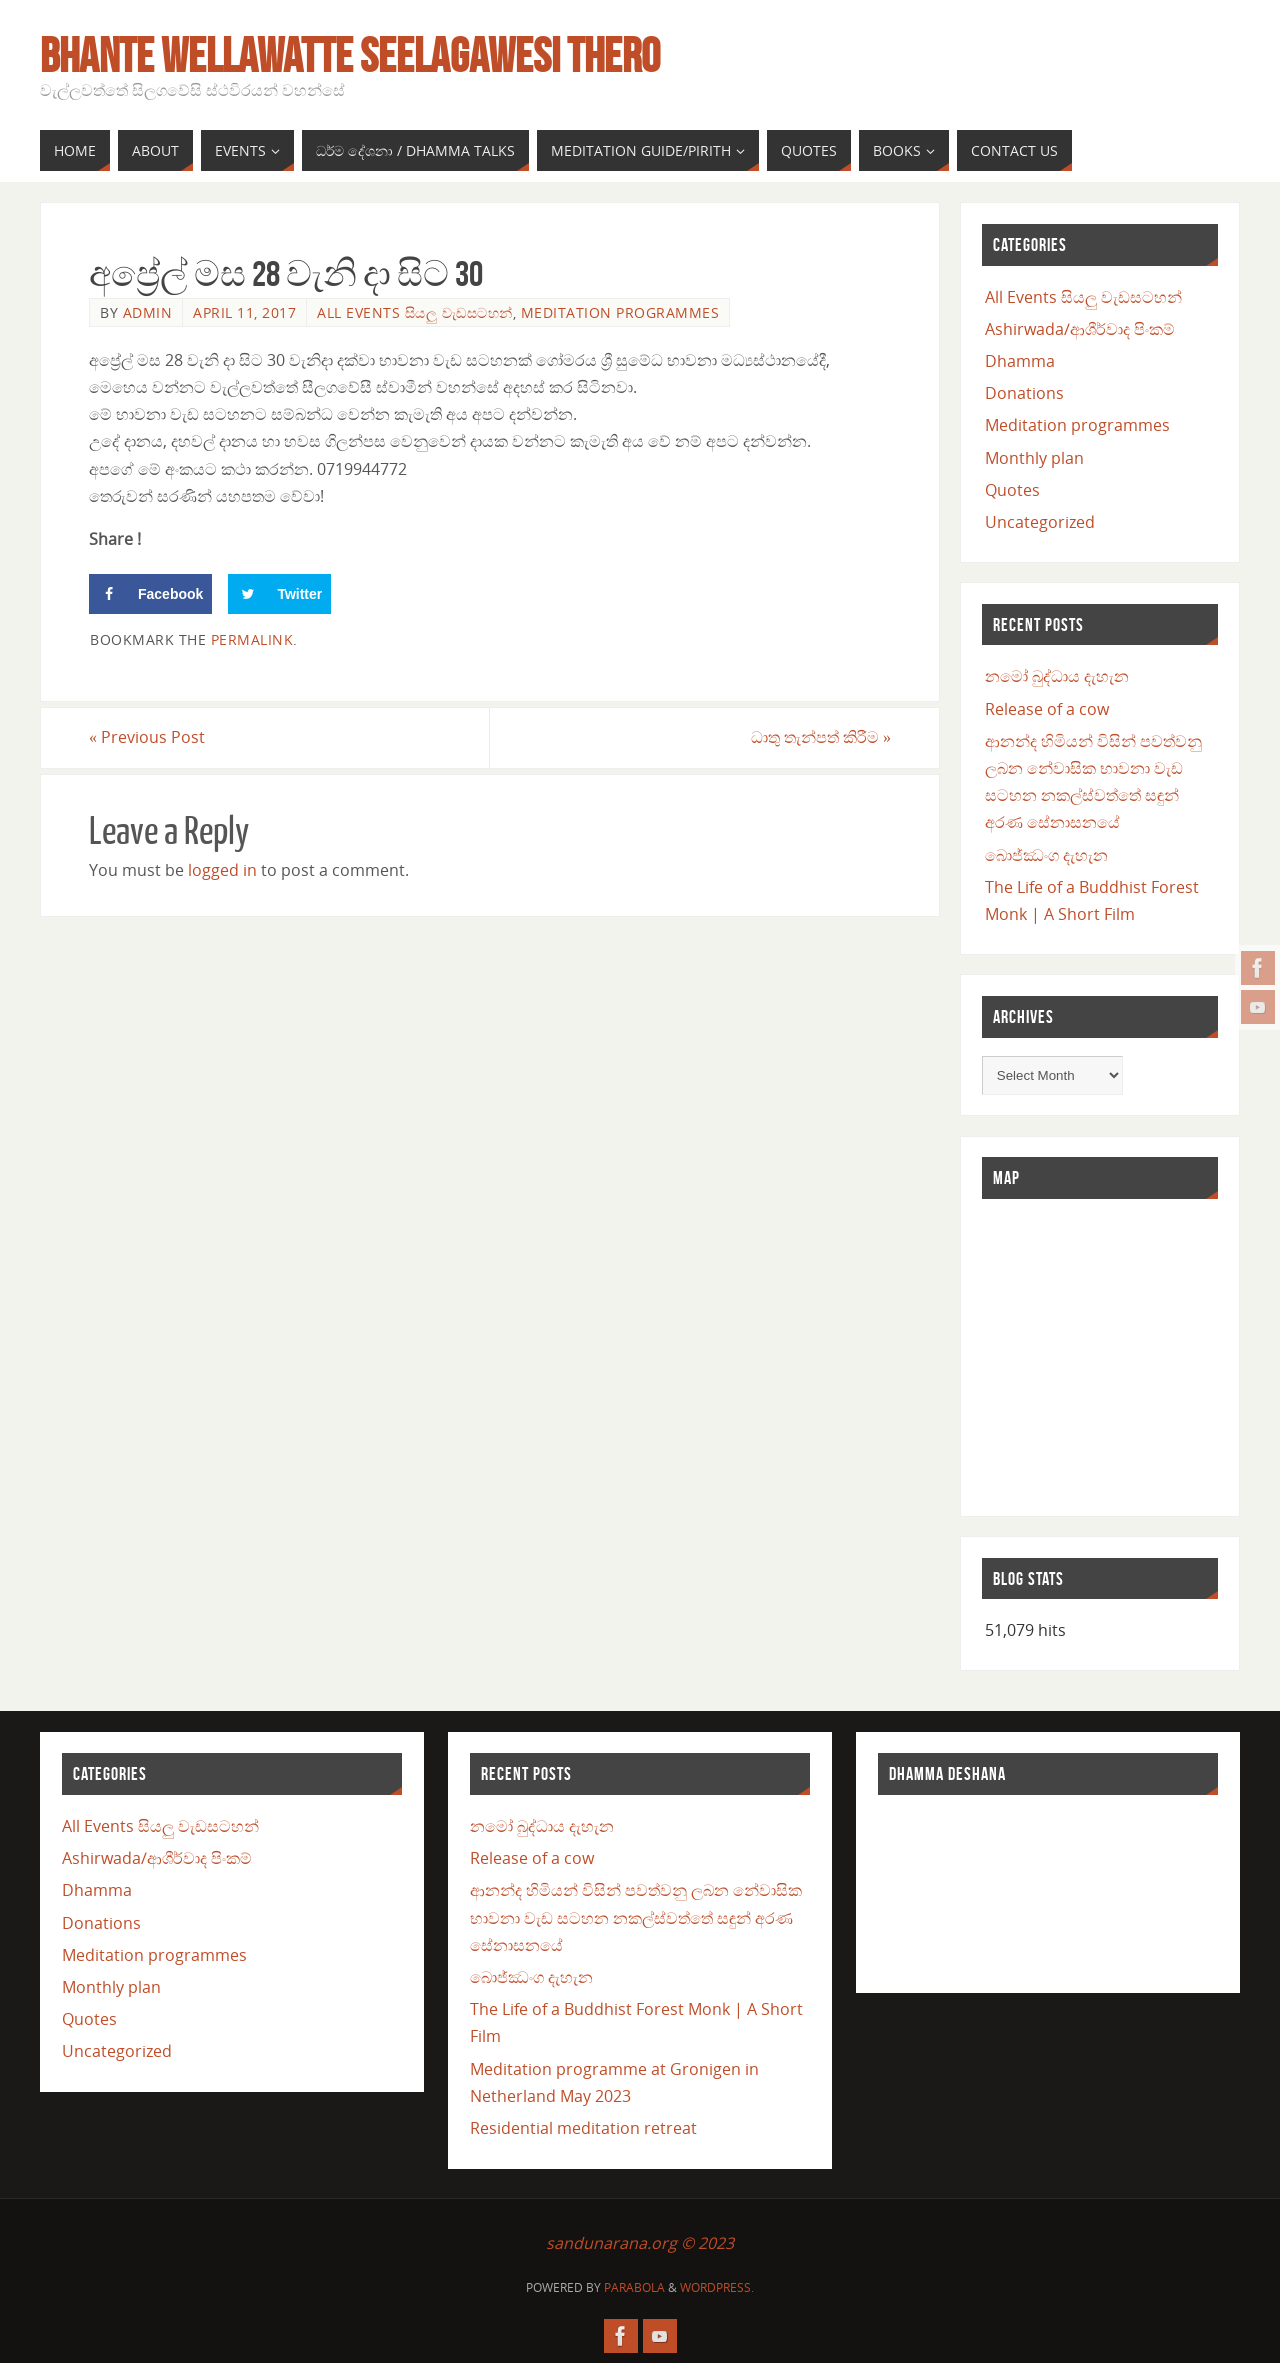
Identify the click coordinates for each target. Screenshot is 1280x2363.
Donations (1024, 393)
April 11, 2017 (244, 312)
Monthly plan (1034, 458)
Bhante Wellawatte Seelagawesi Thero (350, 56)
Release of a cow (1047, 709)
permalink (252, 639)
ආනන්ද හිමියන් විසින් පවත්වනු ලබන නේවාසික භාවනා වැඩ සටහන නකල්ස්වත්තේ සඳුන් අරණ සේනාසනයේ (636, 1917)
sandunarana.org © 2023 (640, 2243)
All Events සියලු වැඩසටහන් (415, 312)
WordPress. (717, 2287)
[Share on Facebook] (150, 594)
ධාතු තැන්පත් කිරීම (821, 737)
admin (148, 312)
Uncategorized (1040, 522)
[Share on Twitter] (279, 594)
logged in (222, 870)
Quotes (1012, 490)
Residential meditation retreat (583, 2128)
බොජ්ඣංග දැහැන (1046, 855)
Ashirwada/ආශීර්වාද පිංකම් (1080, 329)
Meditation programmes (620, 312)
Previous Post (147, 737)
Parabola (634, 2287)
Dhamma (1020, 361)
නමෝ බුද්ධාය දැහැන (1057, 676)
